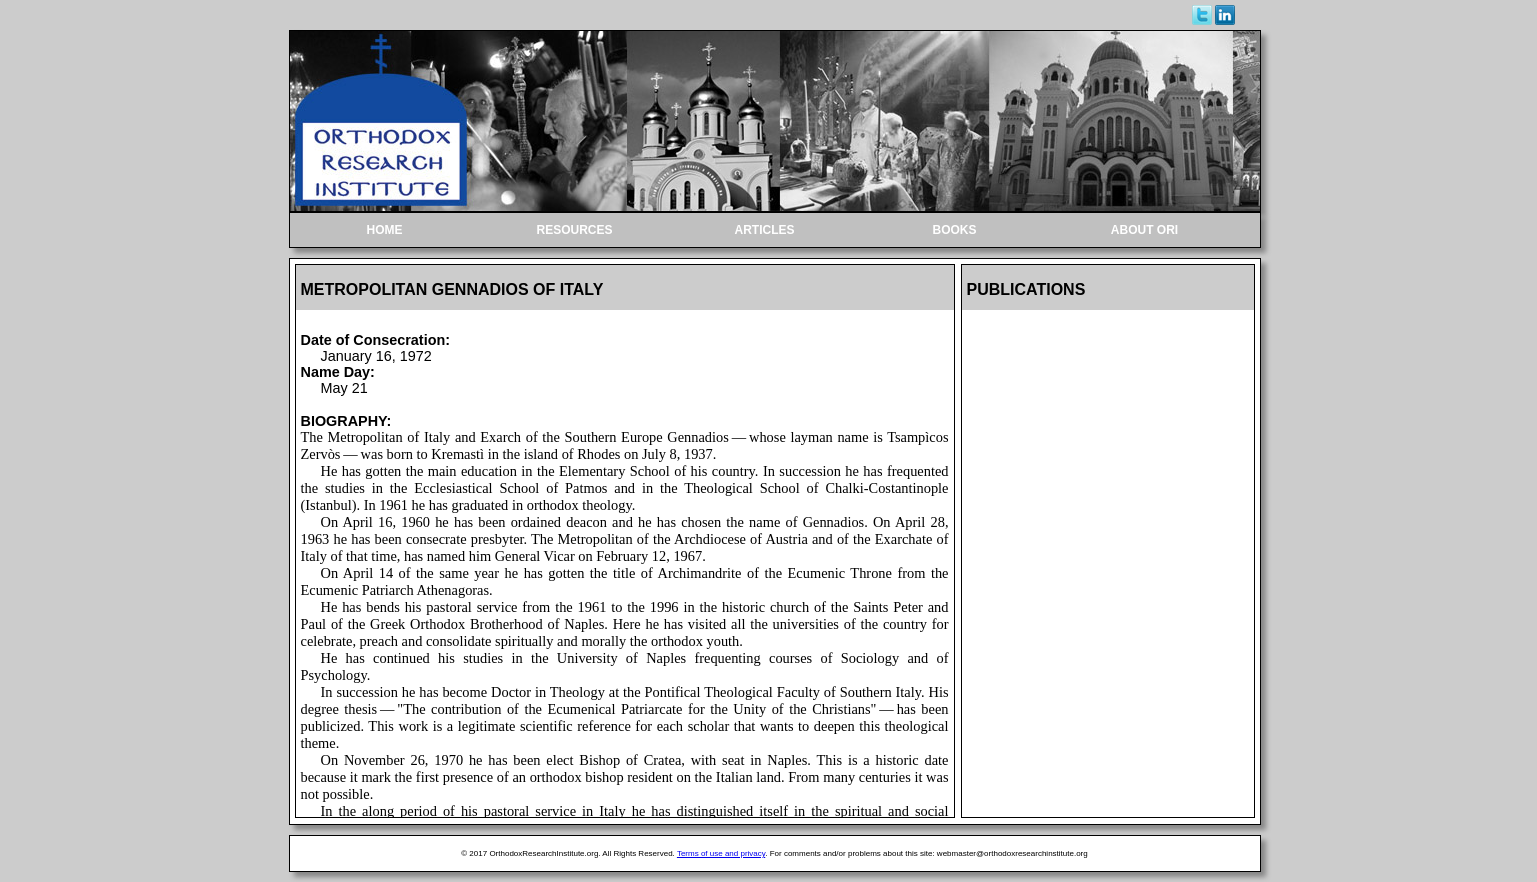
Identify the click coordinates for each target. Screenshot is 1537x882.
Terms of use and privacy (721, 853)
